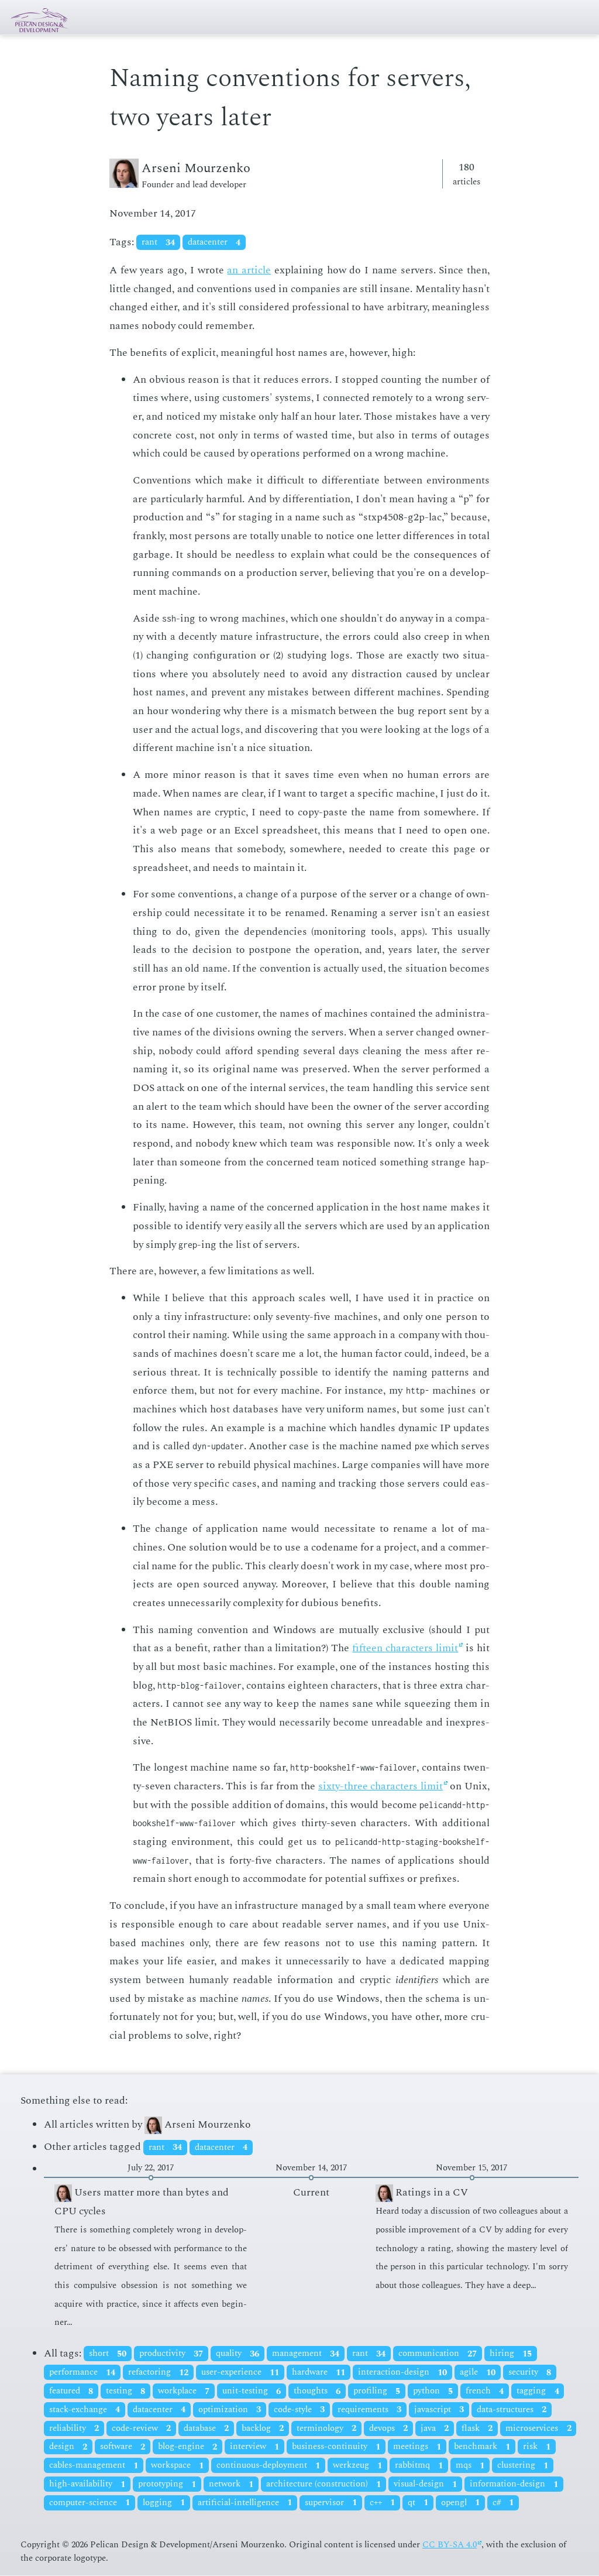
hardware (318, 2372)
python (433, 2391)
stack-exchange (84, 2409)
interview (254, 2447)
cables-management (93, 2465)
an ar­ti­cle (249, 270)
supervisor (331, 2502)
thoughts (317, 2391)
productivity (171, 2354)
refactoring (158, 2372)
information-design (514, 2484)
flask (477, 2428)
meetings (417, 2447)
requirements (369, 2409)
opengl (460, 2502)
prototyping (167, 2484)
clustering (522, 2465)
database (206, 2428)
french (485, 2391)
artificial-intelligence (245, 2502)
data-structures (511, 2409)
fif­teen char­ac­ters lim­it (405, 1648)
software (122, 2447)
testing (125, 2391)
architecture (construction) (323, 2484)
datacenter (214, 242)
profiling (376, 2391)
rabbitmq (419, 2465)
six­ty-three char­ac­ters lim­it (380, 1786)
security (529, 2372)
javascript (439, 2409)
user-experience (240, 2372)
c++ (382, 2502)
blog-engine (187, 2447)
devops (388, 2428)
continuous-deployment (268, 2465)
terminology (326, 2428)
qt (418, 2502)
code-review (141, 2428)
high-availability (87, 2484)
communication (437, 2354)
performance (82, 2372)
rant (158, 242)
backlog (263, 2428)
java (435, 2428)
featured (71, 2391)
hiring (511, 2354)
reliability (74, 2428)
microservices (538, 2428)
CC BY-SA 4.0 (449, 2544)
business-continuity (336, 2447)
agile (477, 2372)
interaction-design (402, 2372)
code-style (299, 2409)
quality (237, 2354)
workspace (177, 2465)
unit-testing (251, 2391)
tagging (538, 2391)
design (68, 2447)
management (305, 2354)
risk (536, 2447)
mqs (470, 2465)
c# (503, 2502)
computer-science (89, 2502)
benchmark (482, 2447)
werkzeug (357, 2465)
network (231, 2484)
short (107, 2354)
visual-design (425, 2484)
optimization (229, 2409)
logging (164, 2502)
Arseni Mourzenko (197, 2124)
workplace (183, 2391)
